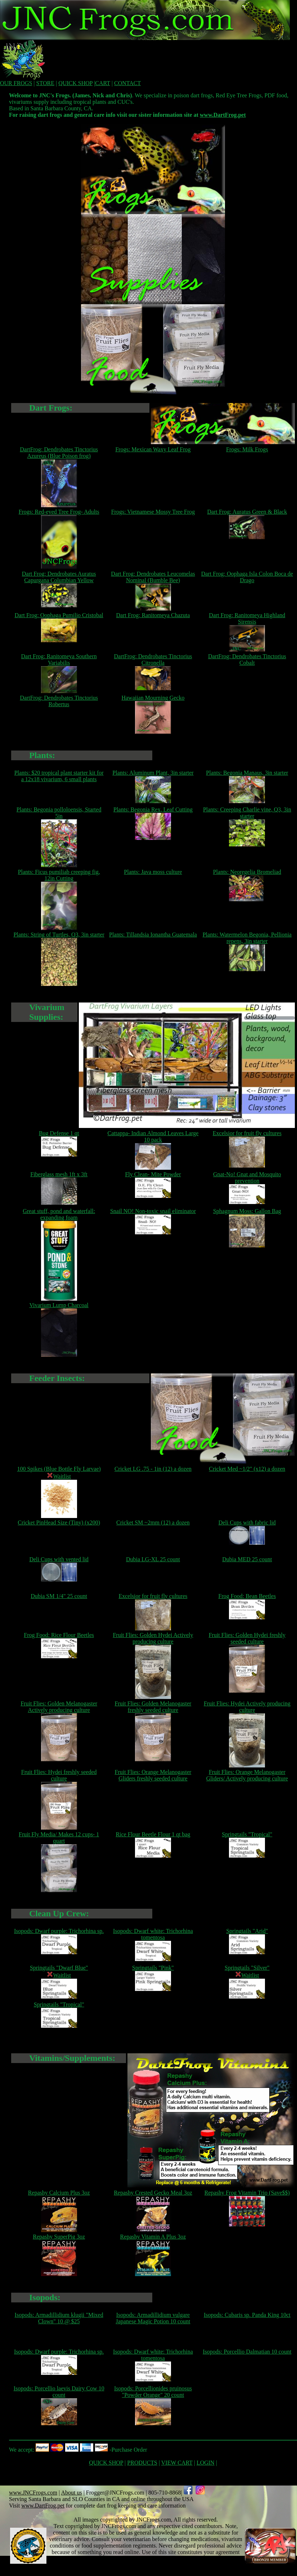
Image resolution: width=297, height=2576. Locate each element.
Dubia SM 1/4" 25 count (59, 1596)
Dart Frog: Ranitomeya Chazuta (153, 615)
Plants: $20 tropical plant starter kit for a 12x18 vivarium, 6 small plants (59, 776)
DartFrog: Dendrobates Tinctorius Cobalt (247, 659)
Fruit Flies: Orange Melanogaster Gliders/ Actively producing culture (247, 1775)
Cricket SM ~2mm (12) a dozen (153, 1522)
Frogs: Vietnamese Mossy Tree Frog (153, 512)
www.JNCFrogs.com (33, 2492)
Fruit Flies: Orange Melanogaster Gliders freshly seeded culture (153, 1775)
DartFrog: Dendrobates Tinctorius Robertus (59, 701)
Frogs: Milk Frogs (247, 449)
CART (102, 83)
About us (71, 2492)
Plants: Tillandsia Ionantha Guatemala (153, 934)
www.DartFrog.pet (223, 115)
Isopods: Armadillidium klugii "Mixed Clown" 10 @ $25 (59, 2318)
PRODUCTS (142, 2463)
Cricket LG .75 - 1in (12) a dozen (153, 1469)
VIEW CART (177, 2463)
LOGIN (206, 2463)
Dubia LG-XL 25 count (153, 1559)
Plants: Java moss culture (153, 872)
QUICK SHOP (75, 83)
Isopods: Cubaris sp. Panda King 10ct (247, 2315)
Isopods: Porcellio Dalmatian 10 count (247, 2352)
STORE (45, 83)
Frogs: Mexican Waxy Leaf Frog (152, 449)
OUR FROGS (16, 83)
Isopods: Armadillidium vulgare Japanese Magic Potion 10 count (153, 2318)
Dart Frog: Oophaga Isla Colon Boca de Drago (247, 577)
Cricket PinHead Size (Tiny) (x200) (59, 1522)
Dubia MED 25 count (247, 1559)
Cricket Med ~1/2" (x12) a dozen (247, 1469)
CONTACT (127, 83)
